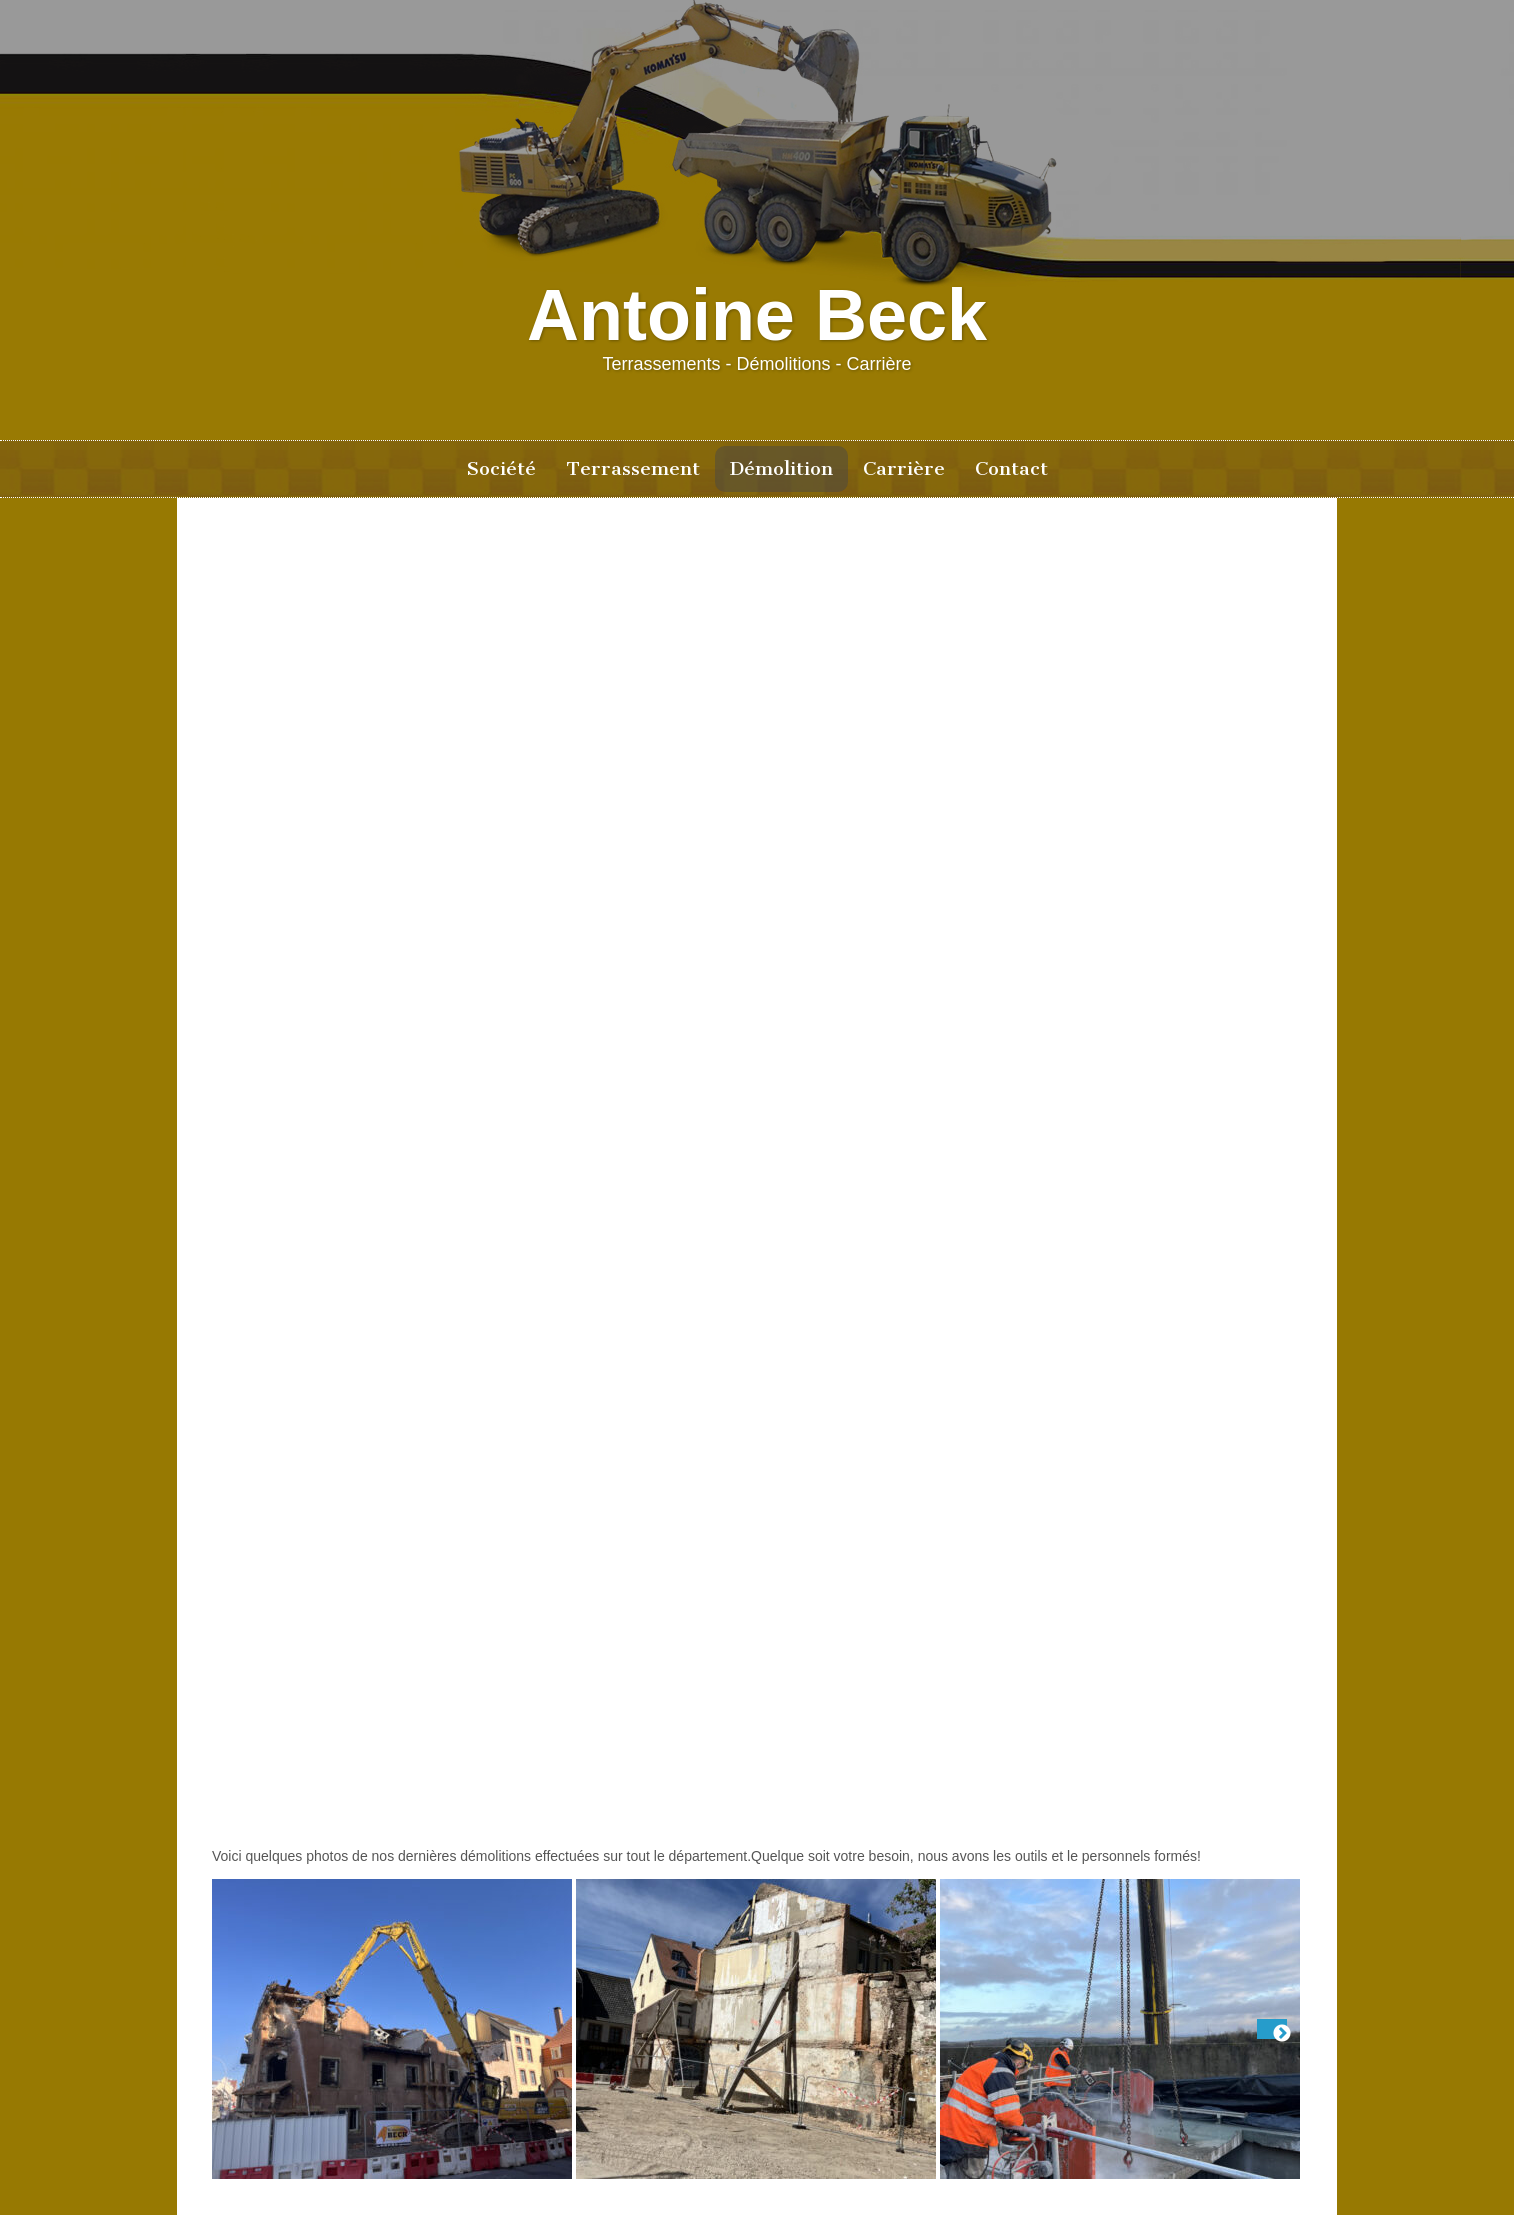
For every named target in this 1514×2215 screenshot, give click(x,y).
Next (1272, 2029)
